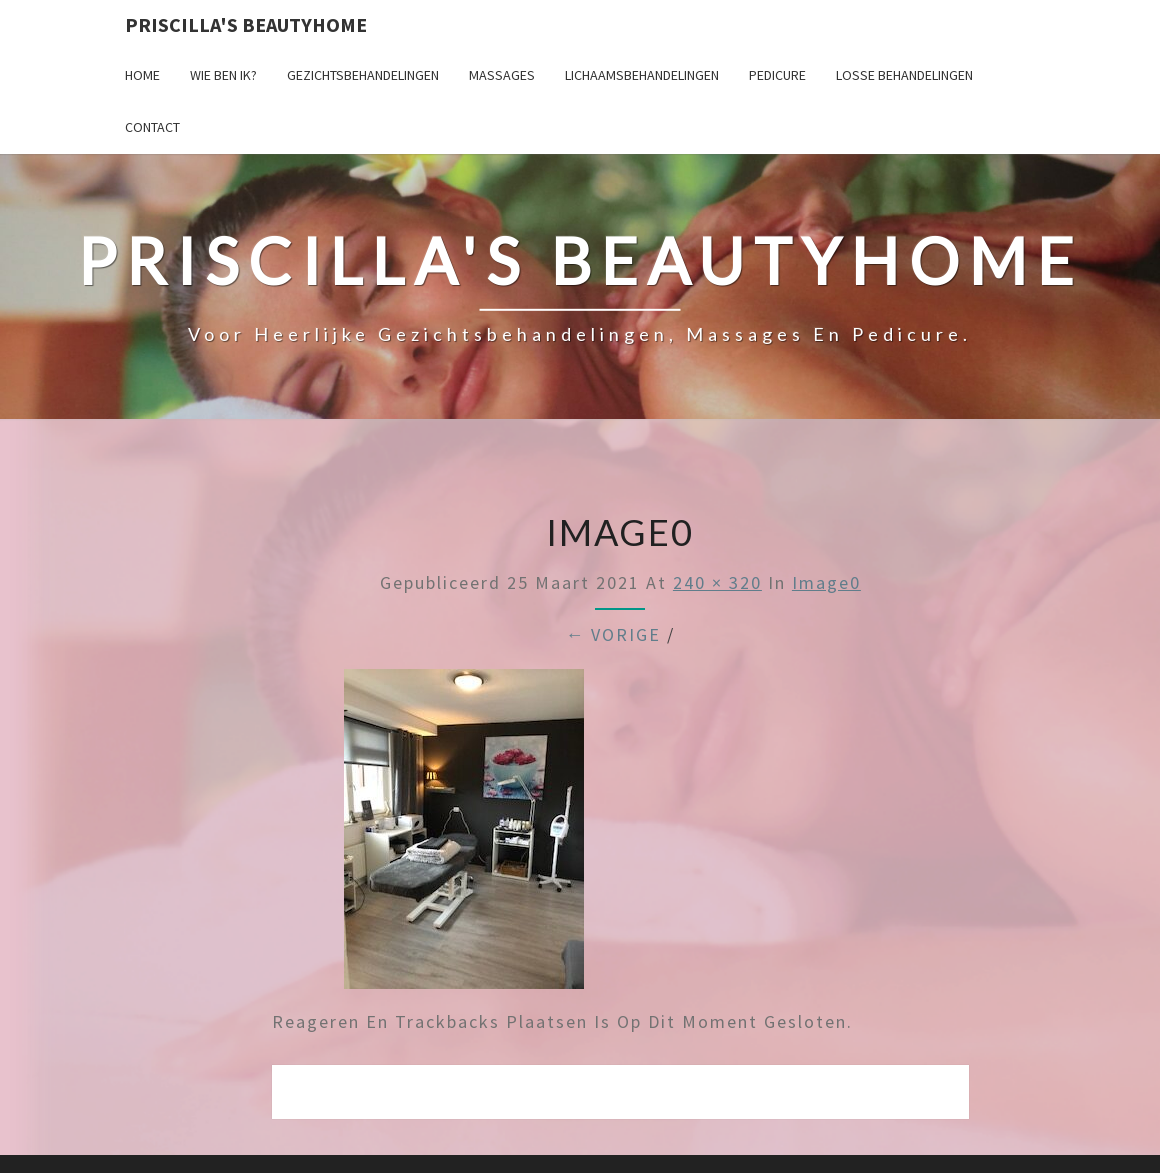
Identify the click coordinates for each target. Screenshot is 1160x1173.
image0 (826, 582)
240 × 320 (717, 582)
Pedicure (777, 75)
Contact (152, 127)
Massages (502, 75)
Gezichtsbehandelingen (363, 75)
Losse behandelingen (904, 75)
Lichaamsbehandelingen (642, 75)
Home (142, 75)
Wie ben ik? (223, 75)
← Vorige (613, 634)
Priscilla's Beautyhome (246, 24)
